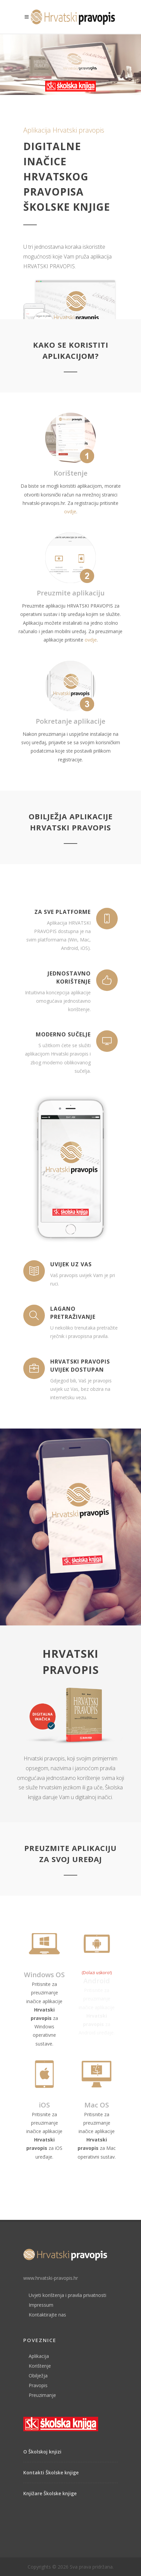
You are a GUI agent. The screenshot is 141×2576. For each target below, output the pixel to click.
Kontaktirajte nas (47, 2314)
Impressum (41, 2305)
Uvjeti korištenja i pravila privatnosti (67, 2295)
